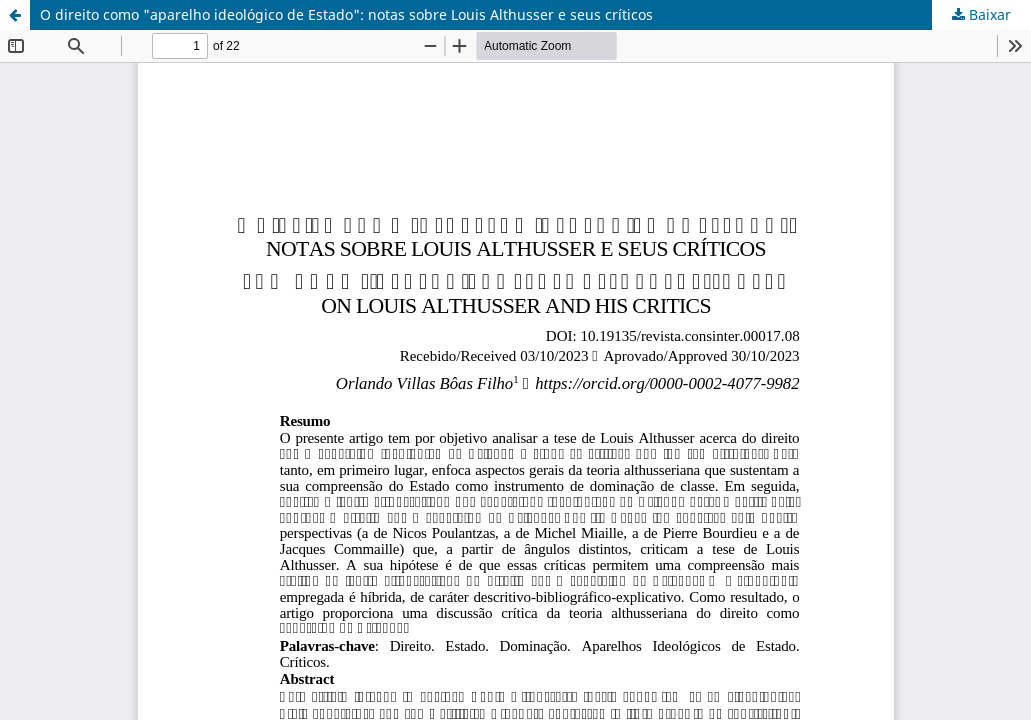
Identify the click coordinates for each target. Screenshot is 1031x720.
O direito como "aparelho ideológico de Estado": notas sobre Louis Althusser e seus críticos (346, 14)
